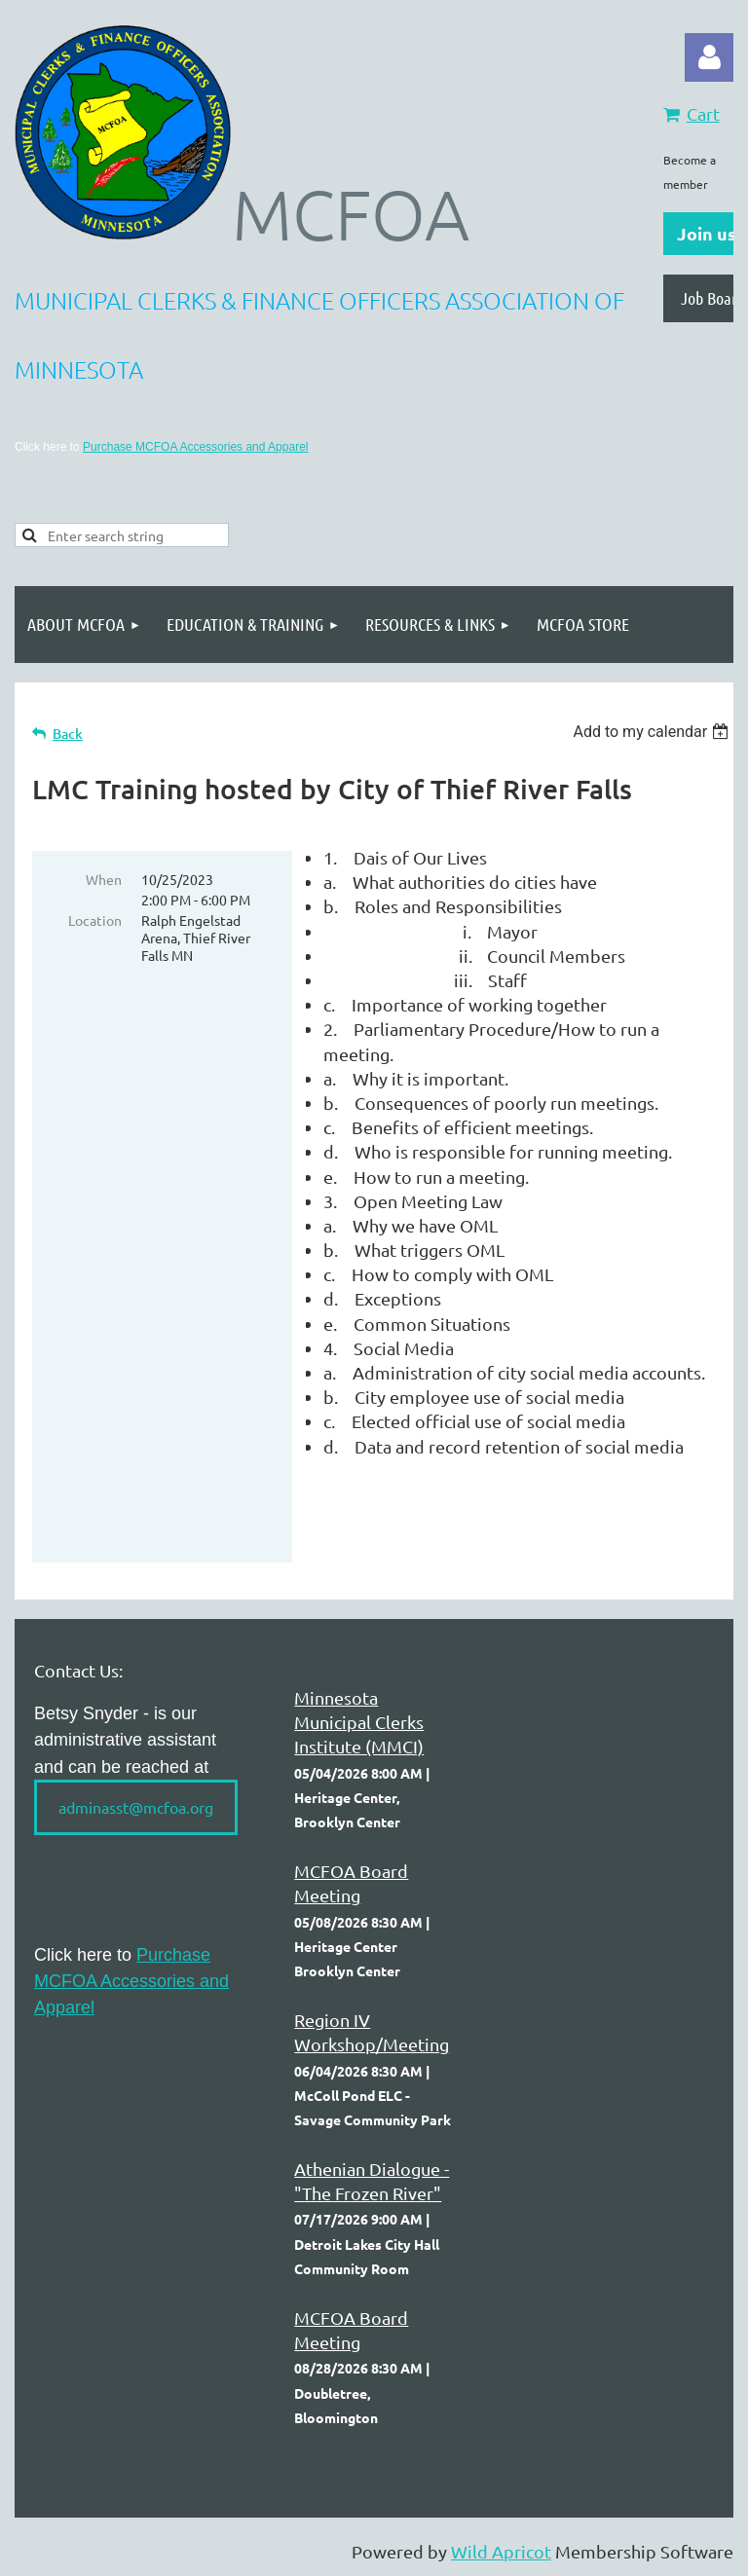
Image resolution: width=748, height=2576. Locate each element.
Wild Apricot (501, 2551)
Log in (709, 57)
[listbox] (653, 731)
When (104, 879)
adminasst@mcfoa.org (135, 1807)
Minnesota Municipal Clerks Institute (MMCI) (359, 1721)
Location (95, 920)
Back (68, 733)
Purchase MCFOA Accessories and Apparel (195, 447)
